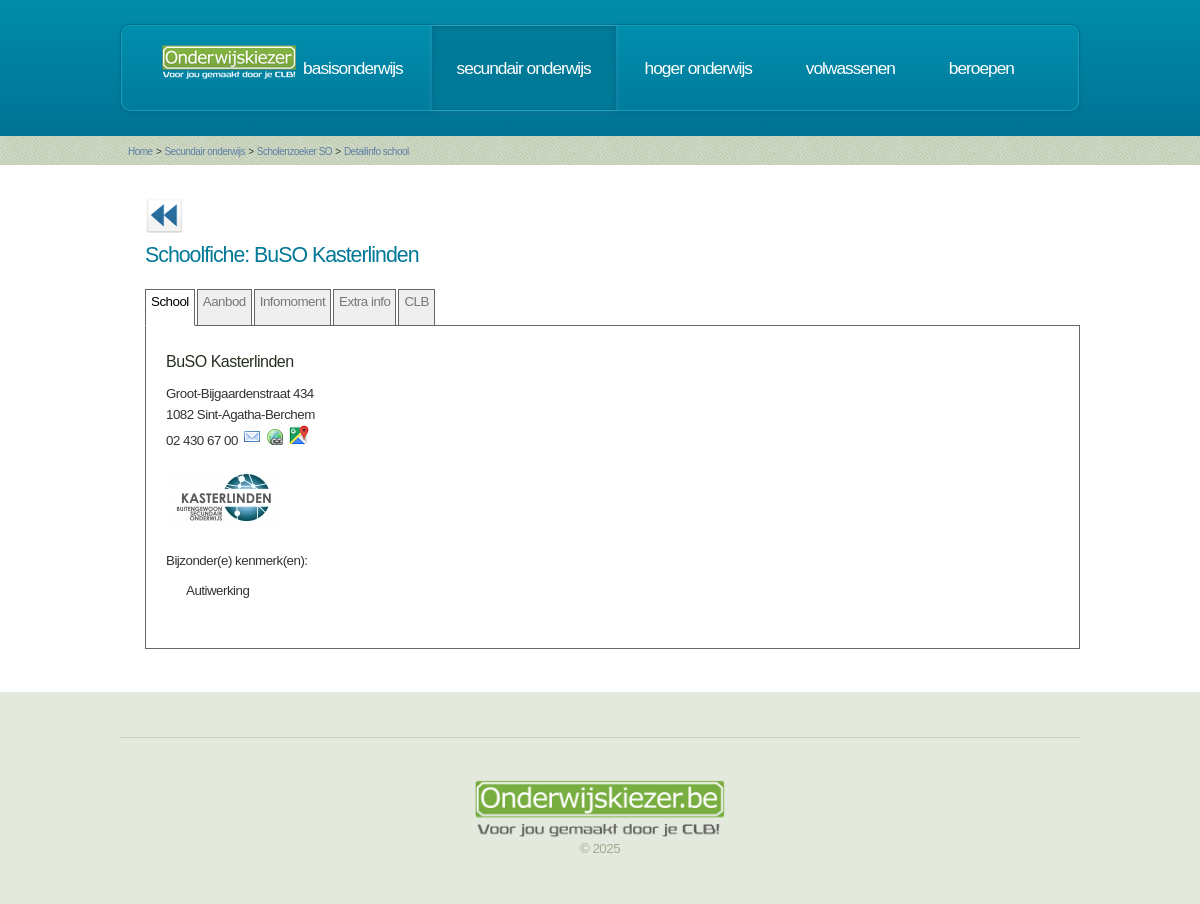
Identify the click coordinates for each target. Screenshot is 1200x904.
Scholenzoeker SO (294, 151)
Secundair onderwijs (204, 151)
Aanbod (224, 301)
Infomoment (292, 301)
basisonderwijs (353, 68)
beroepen (981, 68)
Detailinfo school (376, 151)
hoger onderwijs (698, 68)
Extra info (364, 301)
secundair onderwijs (524, 68)
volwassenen (850, 68)
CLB (416, 301)
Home (140, 151)
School (170, 301)
